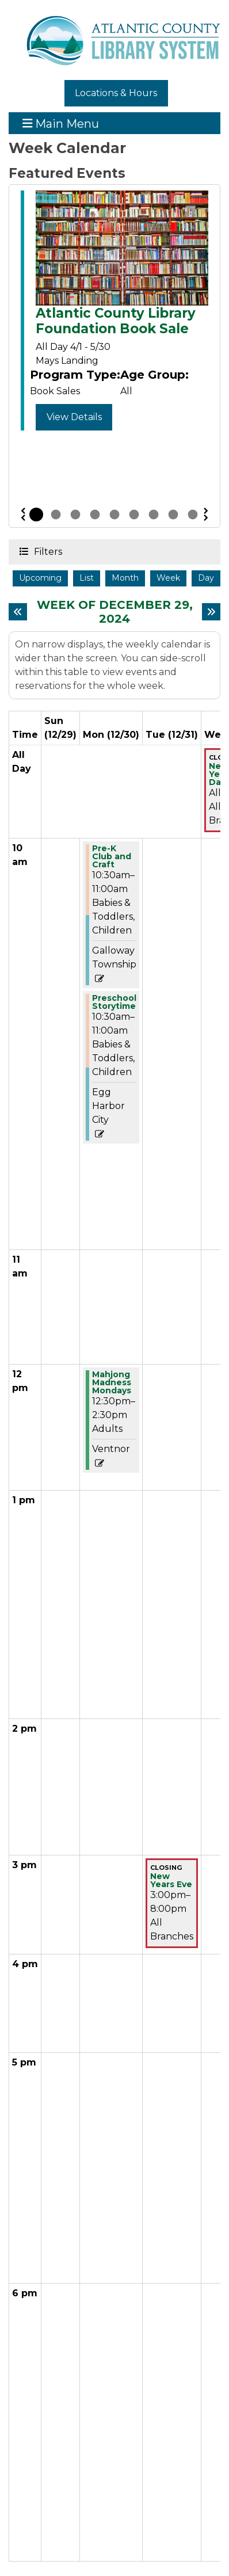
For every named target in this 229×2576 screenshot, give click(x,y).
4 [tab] (95, 514)
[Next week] (211, 611)
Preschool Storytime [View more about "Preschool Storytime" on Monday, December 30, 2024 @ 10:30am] (114, 1002)
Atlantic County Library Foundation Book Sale (116, 321)
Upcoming (40, 578)
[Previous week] (18, 611)
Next (206, 514)
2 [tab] (56, 514)
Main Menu (61, 123)
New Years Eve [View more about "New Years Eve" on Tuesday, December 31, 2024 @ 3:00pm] (171, 1880)
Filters (47, 551)
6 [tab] (134, 514)
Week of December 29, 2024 (116, 612)
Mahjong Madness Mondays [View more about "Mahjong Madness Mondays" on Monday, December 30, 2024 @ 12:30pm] (111, 1382)
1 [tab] (36, 514)
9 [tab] (193, 514)
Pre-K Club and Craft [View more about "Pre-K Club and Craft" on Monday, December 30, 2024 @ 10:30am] (111, 856)
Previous (23, 514)
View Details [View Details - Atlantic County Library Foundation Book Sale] (74, 416)
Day (206, 578)
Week (168, 578)
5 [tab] (114, 514)
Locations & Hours (116, 92)
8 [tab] (173, 514)
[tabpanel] (114, 312)
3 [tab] (75, 514)
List (86, 578)
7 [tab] (154, 514)
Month (125, 578)
